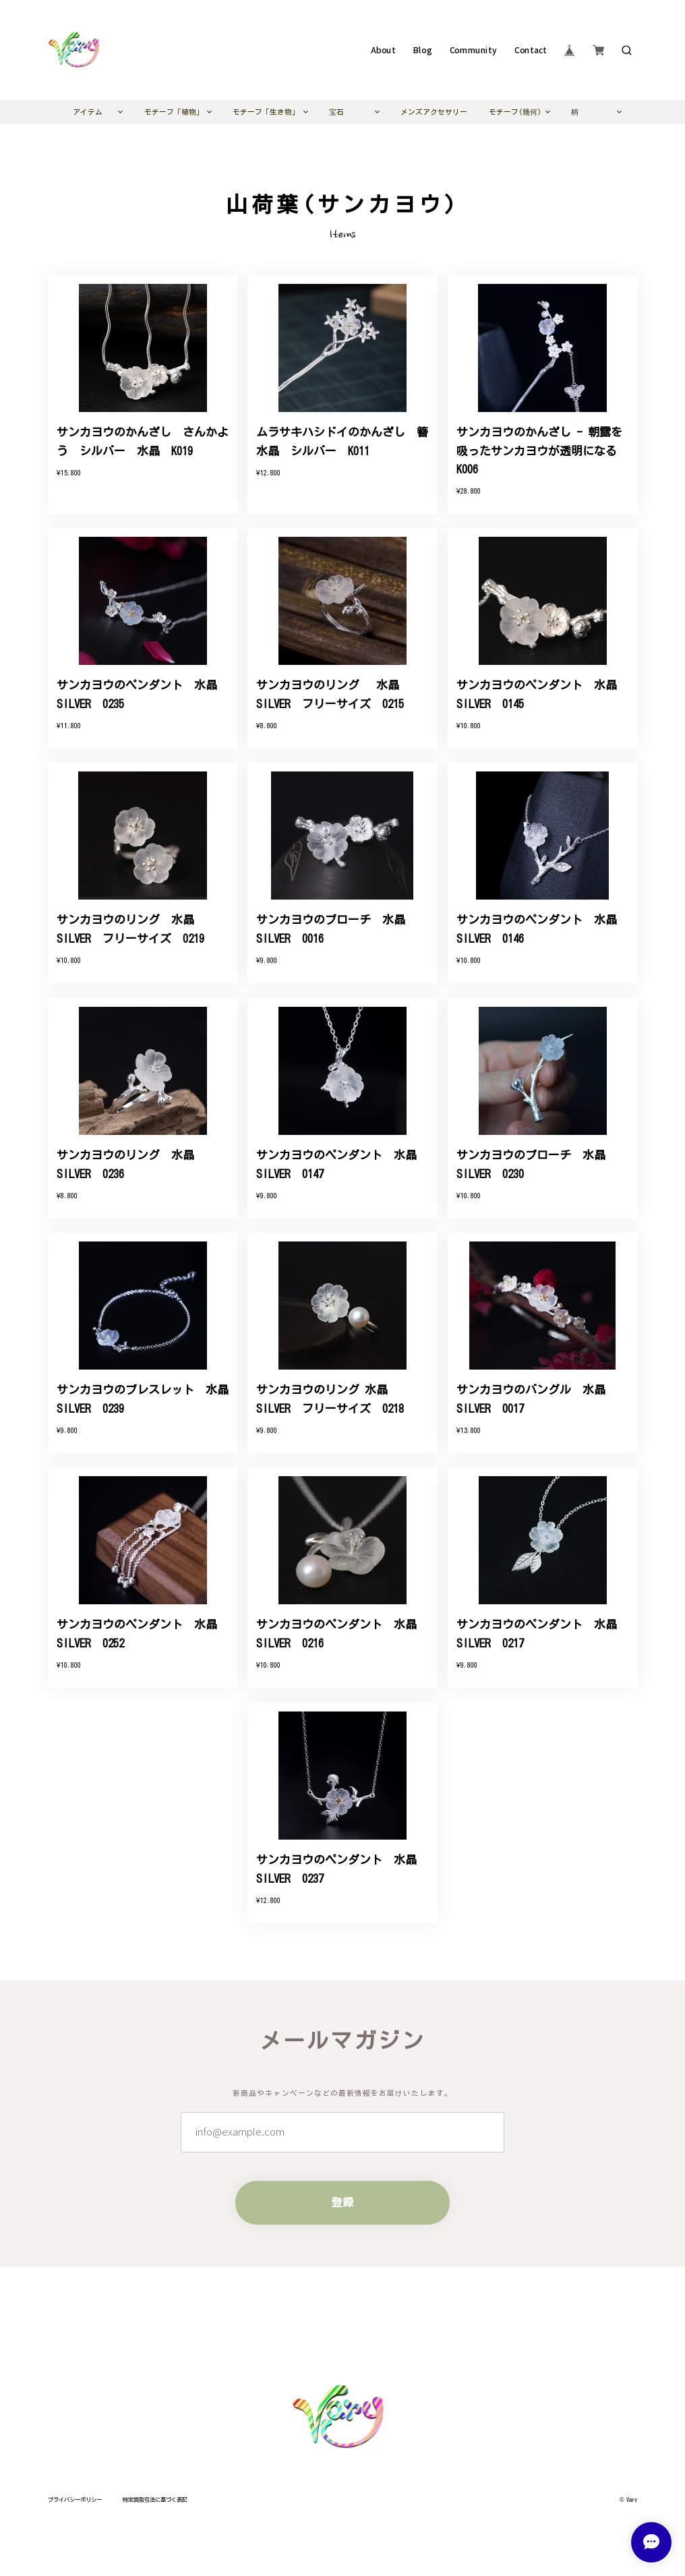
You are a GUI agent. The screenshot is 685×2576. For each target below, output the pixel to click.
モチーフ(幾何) (515, 112)
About (383, 50)
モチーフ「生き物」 (266, 112)
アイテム (87, 112)
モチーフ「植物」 (174, 112)
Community (472, 50)
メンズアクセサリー (433, 112)
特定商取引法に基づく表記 (155, 2499)
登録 (342, 2202)
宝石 (336, 112)
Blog (422, 50)
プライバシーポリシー (75, 2499)
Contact (530, 50)
